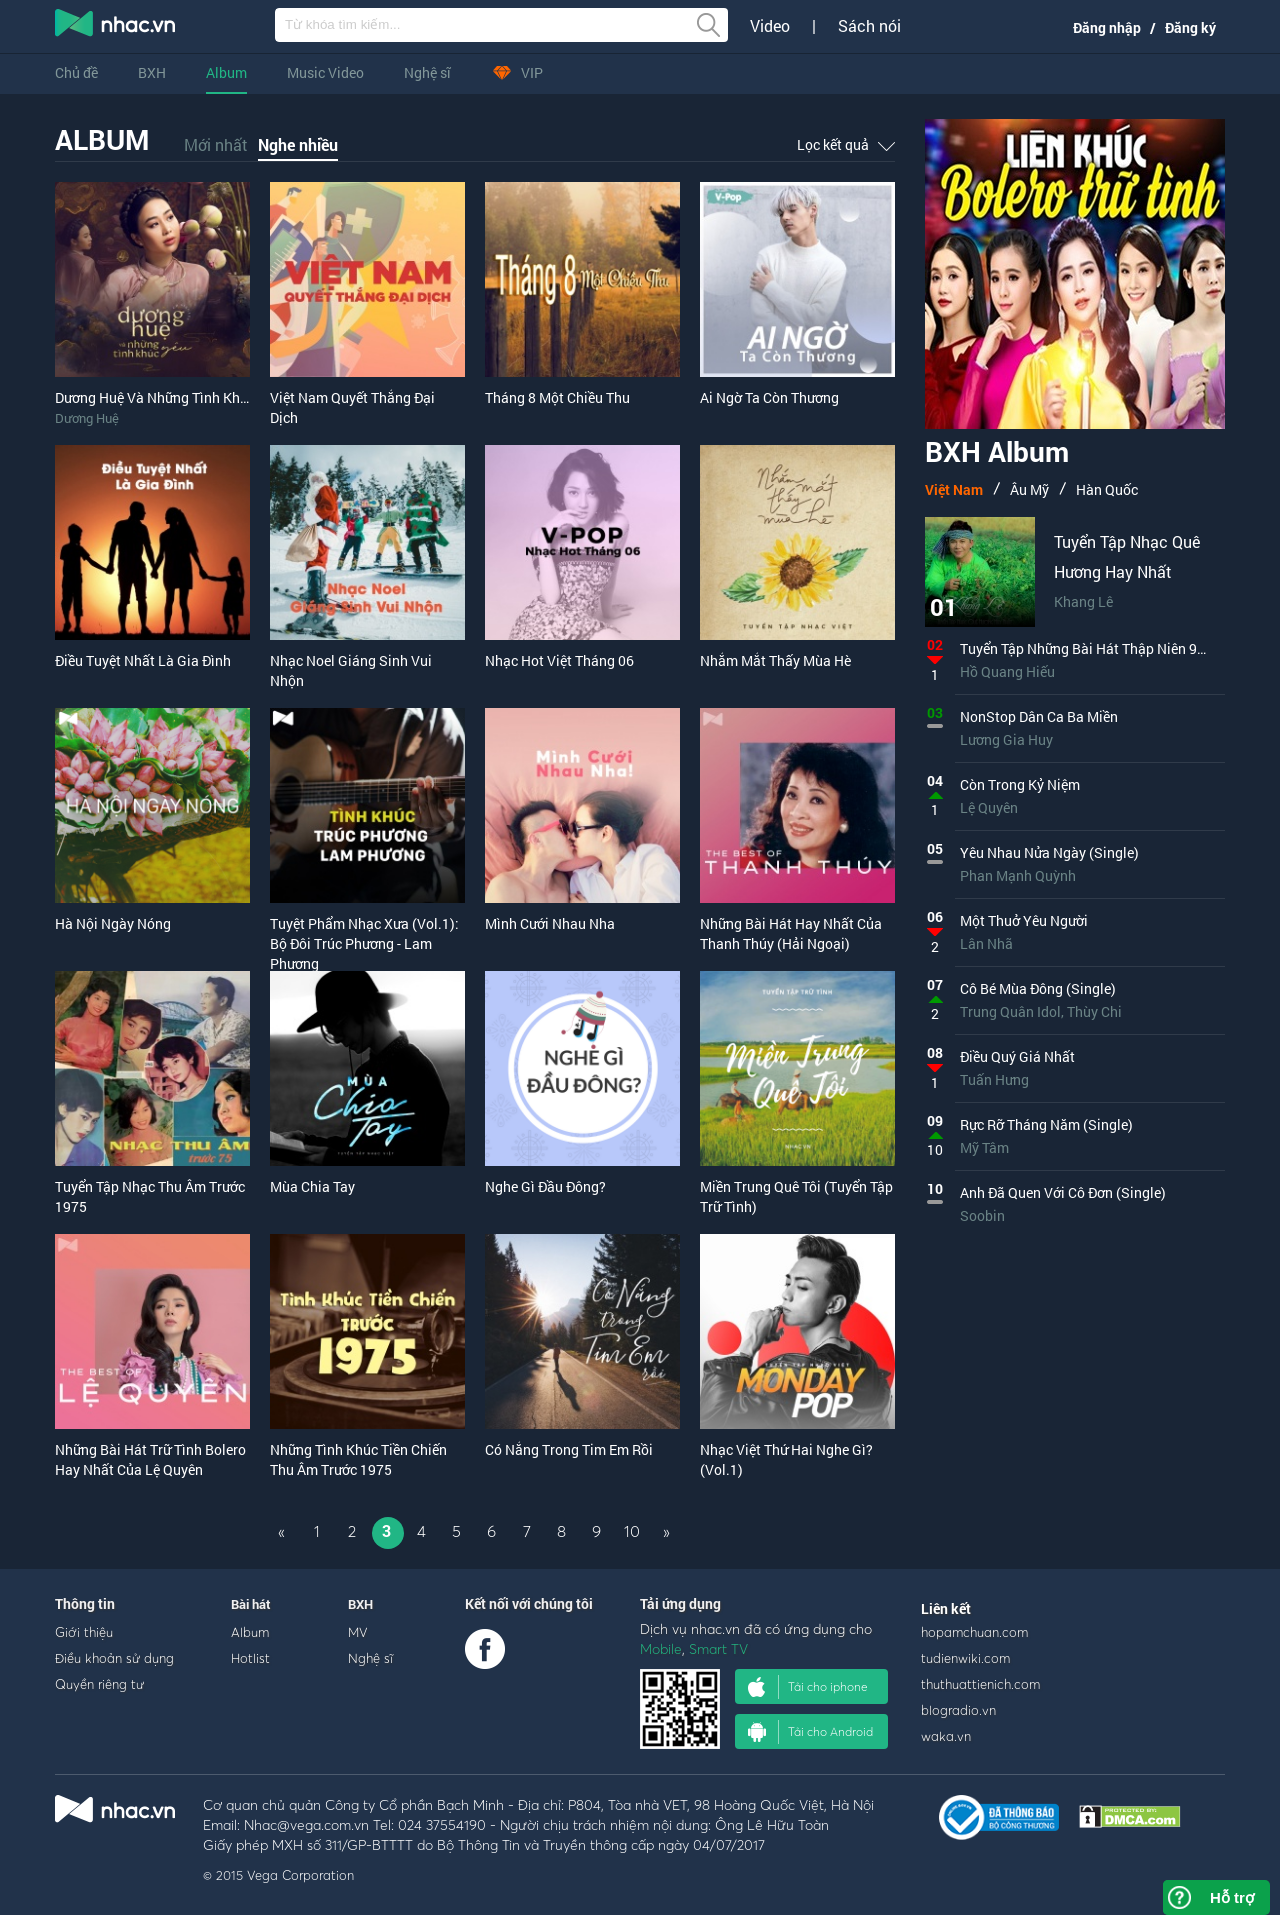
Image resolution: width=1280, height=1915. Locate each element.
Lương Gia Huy (1006, 739)
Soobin (982, 1215)
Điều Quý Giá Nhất (1017, 1056)
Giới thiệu (84, 1632)
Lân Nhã (986, 943)
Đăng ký (1190, 27)
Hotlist (250, 1658)
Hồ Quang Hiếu (1007, 671)
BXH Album (997, 455)
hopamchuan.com (974, 1632)
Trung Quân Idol (1010, 1011)
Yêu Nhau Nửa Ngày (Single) (1049, 852)
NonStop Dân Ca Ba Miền (1039, 716)
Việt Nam (954, 489)
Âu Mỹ (1029, 489)
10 (632, 1531)
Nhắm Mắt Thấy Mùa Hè (775, 660)
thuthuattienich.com (980, 1684)
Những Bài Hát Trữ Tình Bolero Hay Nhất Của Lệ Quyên (150, 1459)
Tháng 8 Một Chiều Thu (557, 397)
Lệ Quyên (989, 807)
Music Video (325, 72)
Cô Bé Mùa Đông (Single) (1038, 988)
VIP (517, 72)
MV (358, 1632)
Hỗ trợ (1232, 1897)
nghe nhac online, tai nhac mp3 (116, 27)
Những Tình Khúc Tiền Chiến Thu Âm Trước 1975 (358, 1459)
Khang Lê (1083, 601)
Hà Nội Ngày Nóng (113, 923)
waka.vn (946, 1736)
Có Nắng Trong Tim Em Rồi (569, 1449)
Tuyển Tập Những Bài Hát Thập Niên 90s (1086, 648)
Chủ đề (76, 72)
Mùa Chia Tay (312, 1186)
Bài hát (251, 1604)
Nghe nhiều (298, 144)
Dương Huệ (87, 418)
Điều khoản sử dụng (114, 1658)
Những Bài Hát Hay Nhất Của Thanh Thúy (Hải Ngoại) (791, 933)
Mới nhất (216, 144)
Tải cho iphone (808, 1687)
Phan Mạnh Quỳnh (1018, 875)
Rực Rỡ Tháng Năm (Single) (1046, 1124)
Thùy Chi (1094, 1011)
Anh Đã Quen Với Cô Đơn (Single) (1063, 1192)
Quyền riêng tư (99, 1684)
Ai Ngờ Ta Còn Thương (769, 397)
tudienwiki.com (965, 1658)
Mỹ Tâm (984, 1147)
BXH (152, 72)
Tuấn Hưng (994, 1079)
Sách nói (869, 26)
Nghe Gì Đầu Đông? (545, 1186)
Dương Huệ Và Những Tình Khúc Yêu (168, 397)
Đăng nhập (1107, 27)
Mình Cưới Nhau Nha (550, 923)
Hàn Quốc (1107, 489)
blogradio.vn (958, 1710)
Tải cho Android (810, 1732)
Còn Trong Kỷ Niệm (1020, 784)
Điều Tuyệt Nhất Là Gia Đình (143, 660)
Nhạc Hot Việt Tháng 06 (559, 660)
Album (226, 72)
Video (770, 26)
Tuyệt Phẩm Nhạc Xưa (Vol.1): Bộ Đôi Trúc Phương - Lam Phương (364, 943)
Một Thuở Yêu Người (1024, 920)
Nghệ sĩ (427, 72)
